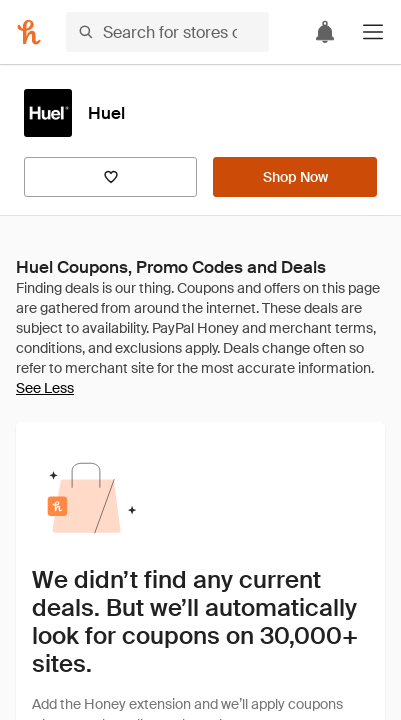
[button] (373, 32)
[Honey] (29, 32)
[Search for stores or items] (167, 32)
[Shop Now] (295, 177)
